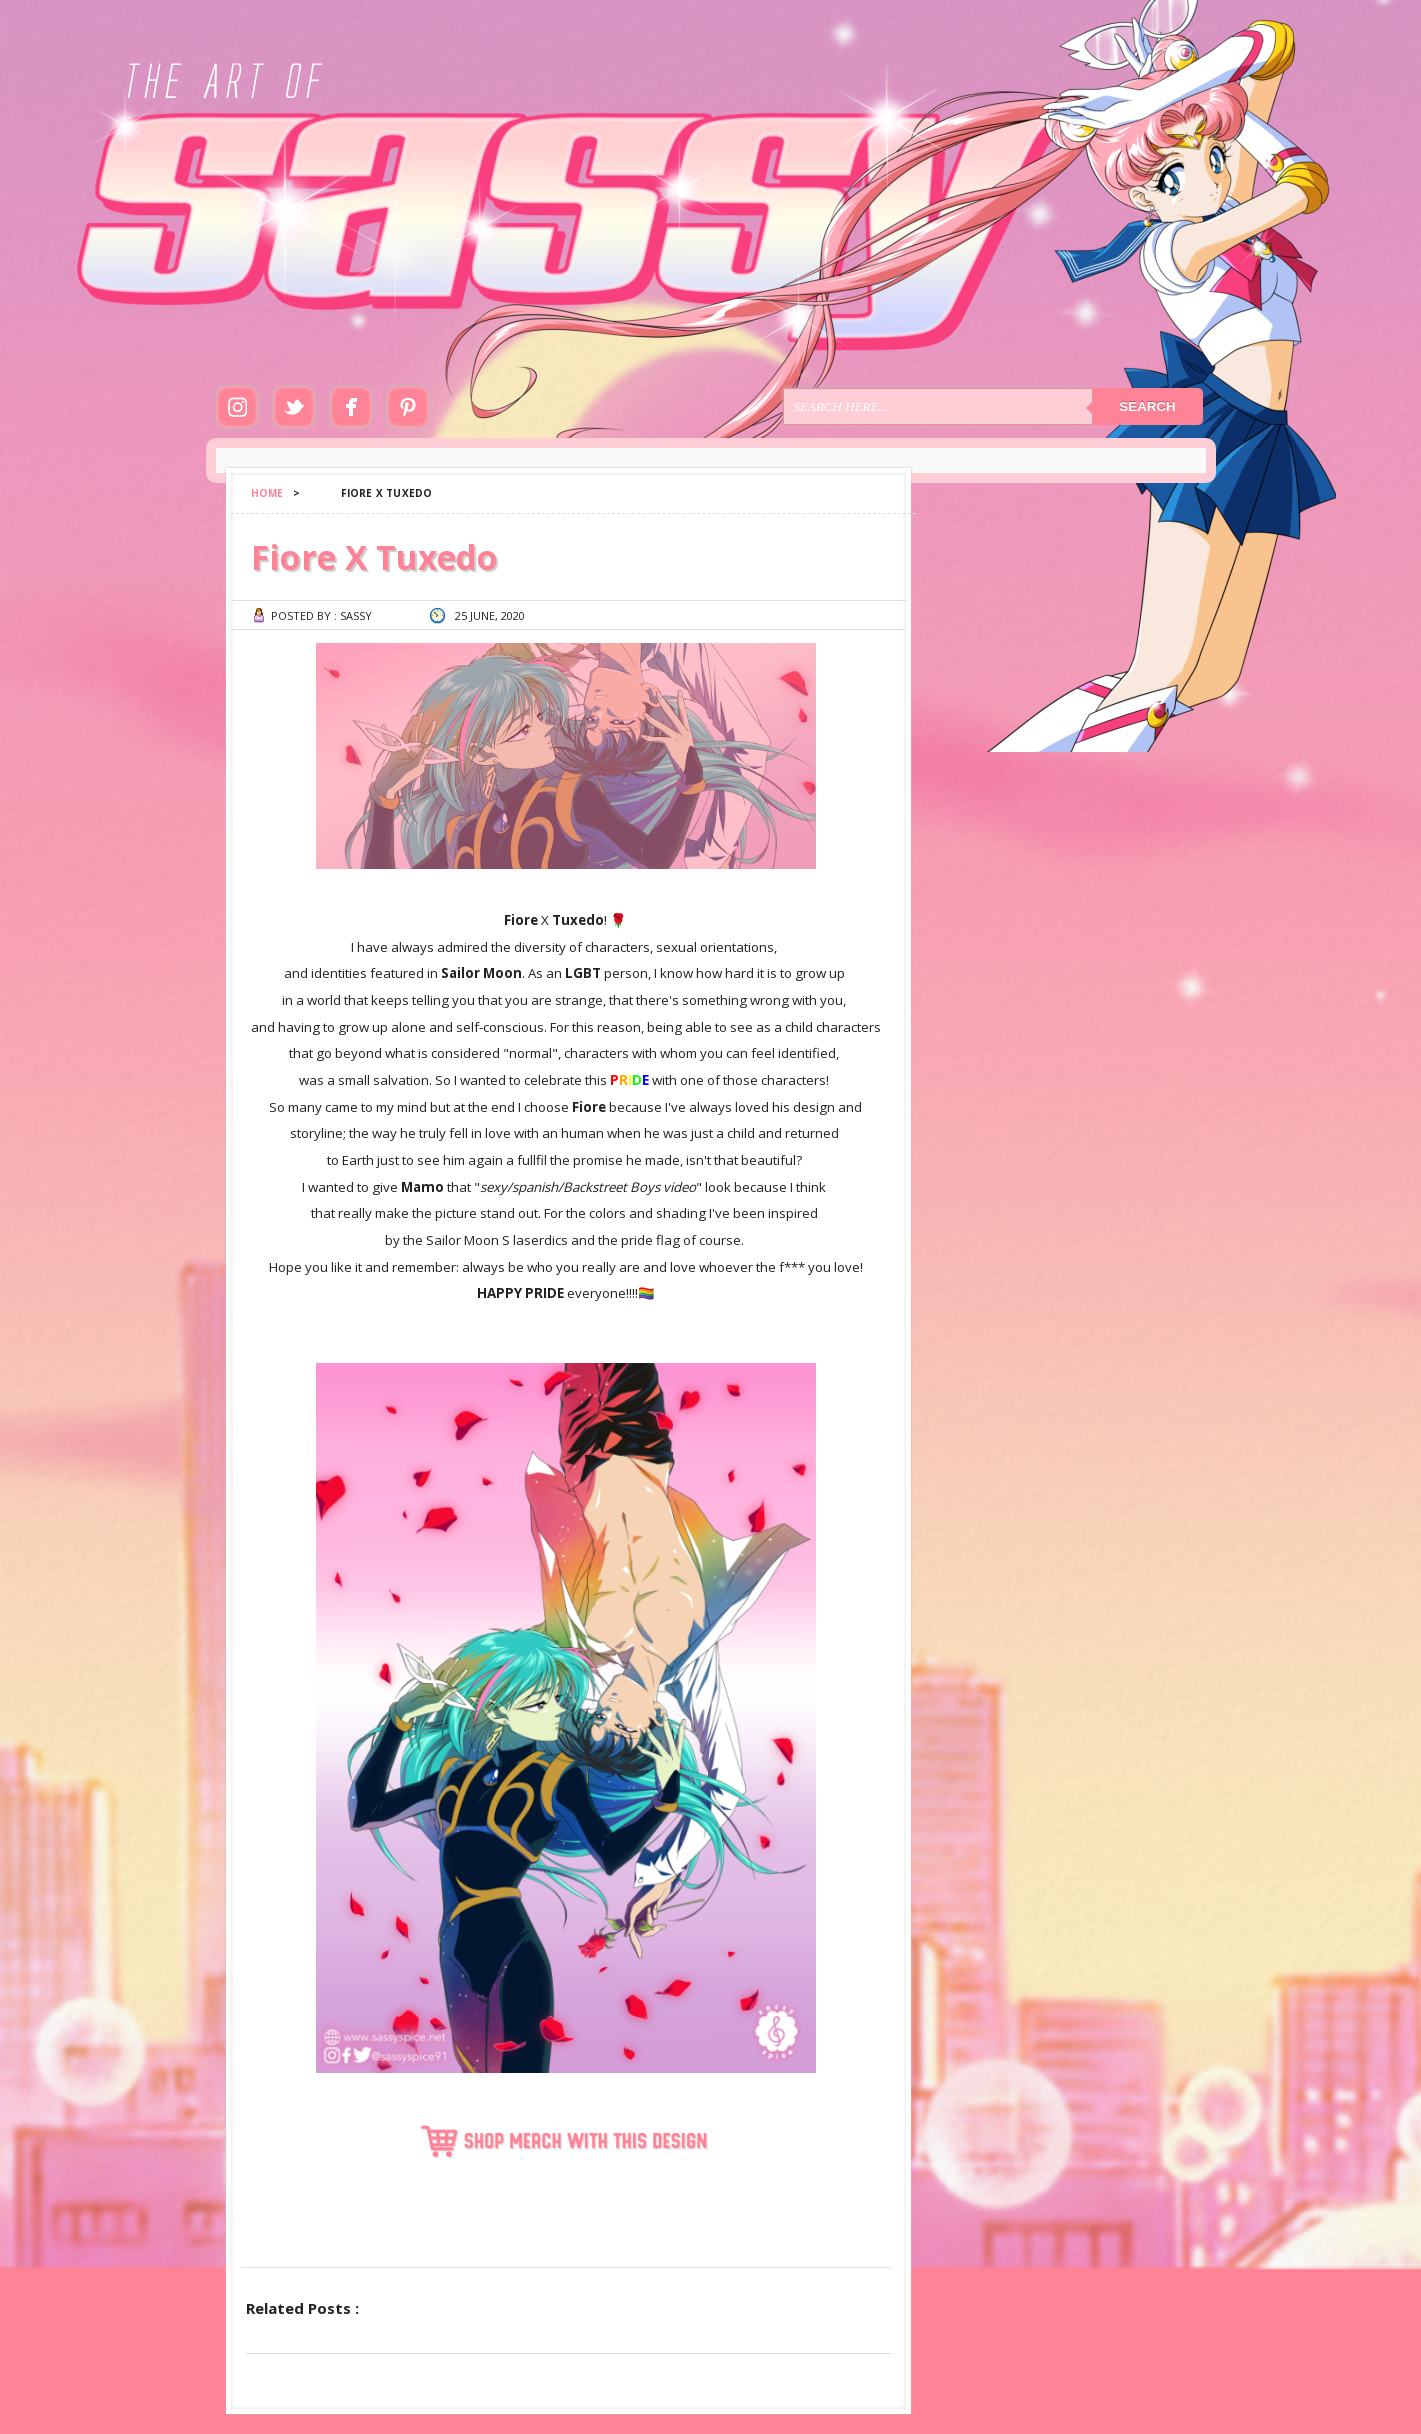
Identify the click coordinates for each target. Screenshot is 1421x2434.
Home (267, 493)
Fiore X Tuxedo (374, 557)
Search (1147, 406)
